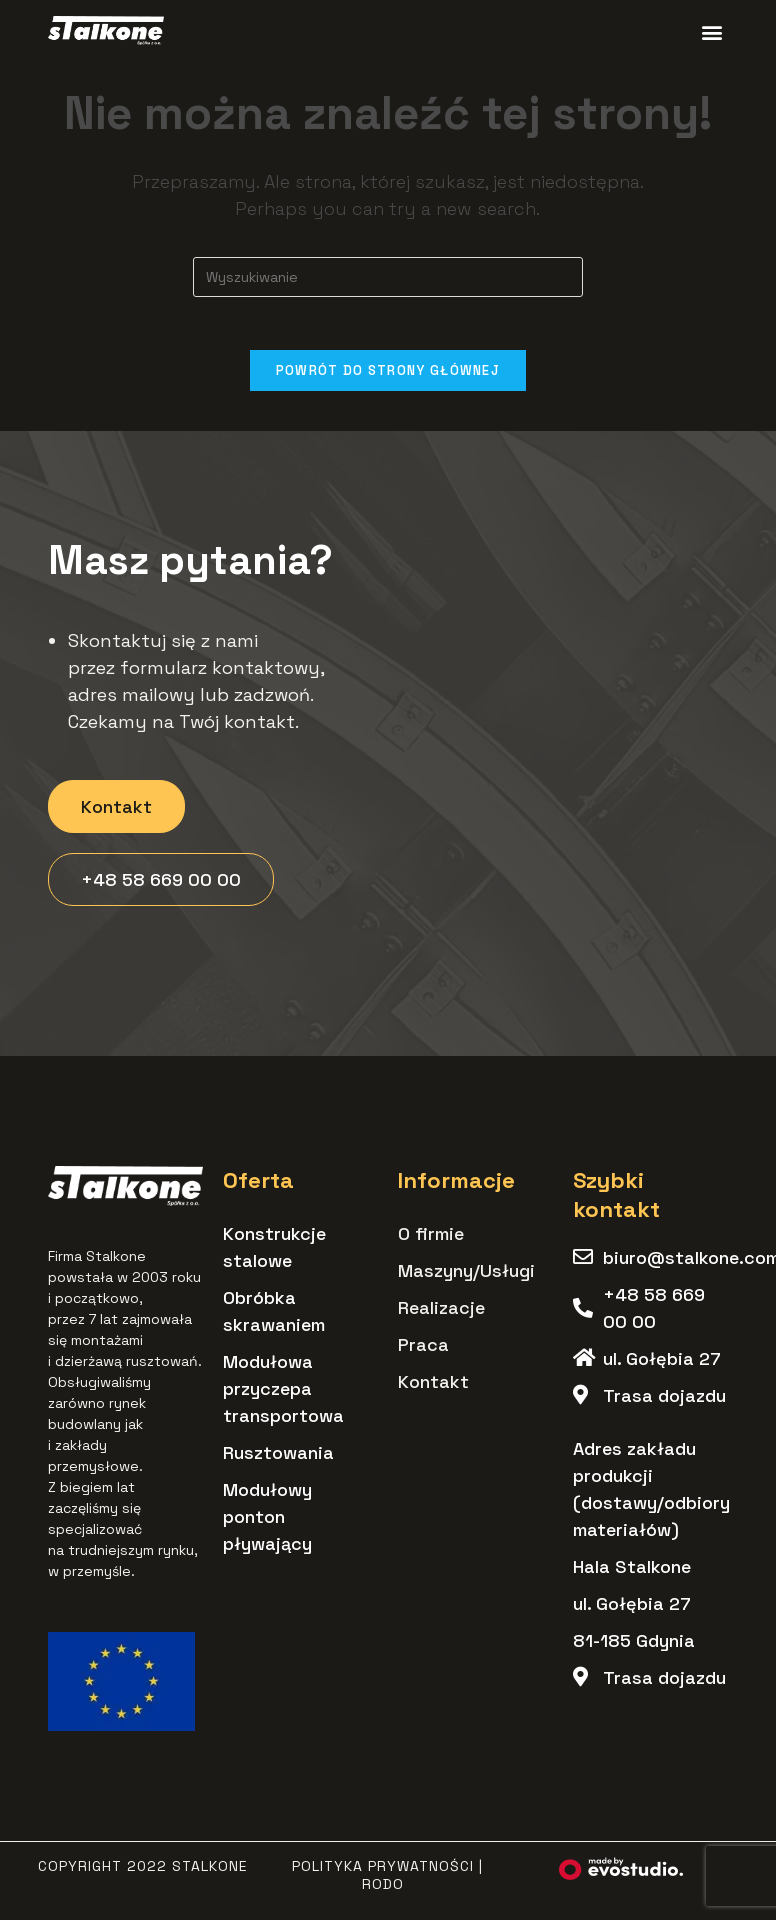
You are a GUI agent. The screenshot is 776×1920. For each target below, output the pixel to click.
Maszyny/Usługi (466, 1277)
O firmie (431, 1240)
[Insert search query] (388, 277)
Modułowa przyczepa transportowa (283, 1395)
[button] (711, 31)
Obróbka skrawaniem (274, 1318)
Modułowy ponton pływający (267, 1523)
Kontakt (433, 1388)
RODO (383, 1891)
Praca (423, 1351)
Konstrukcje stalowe (274, 1254)
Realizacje (441, 1314)
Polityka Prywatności (383, 1873)
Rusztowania (278, 1459)
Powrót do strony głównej (388, 377)
